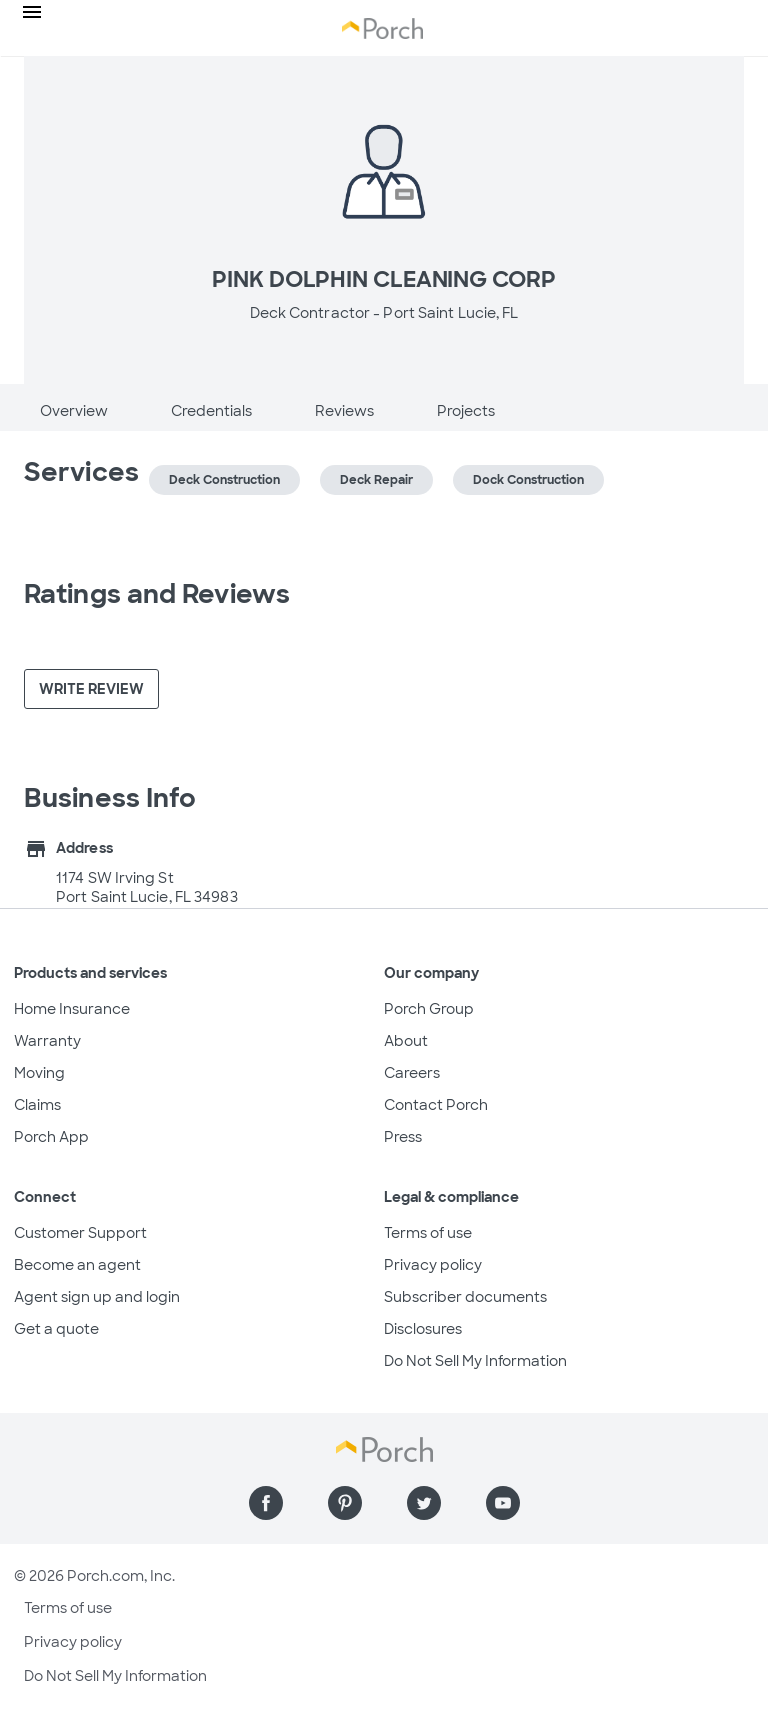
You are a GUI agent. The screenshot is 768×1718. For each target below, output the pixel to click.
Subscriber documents (465, 1297)
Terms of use (428, 1233)
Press (403, 1137)
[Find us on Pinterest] (345, 1503)
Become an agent (77, 1265)
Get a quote (56, 1329)
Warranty (47, 1041)
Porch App (51, 1137)
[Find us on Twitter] (424, 1503)
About (406, 1041)
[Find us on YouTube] (503, 1503)
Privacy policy (433, 1265)
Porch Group (429, 1009)
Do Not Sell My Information (475, 1361)
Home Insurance (72, 1009)
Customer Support (80, 1233)
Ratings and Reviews (157, 594)
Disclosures (423, 1329)
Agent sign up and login (97, 1297)
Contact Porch (436, 1105)
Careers (412, 1073)
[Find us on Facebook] (266, 1503)
